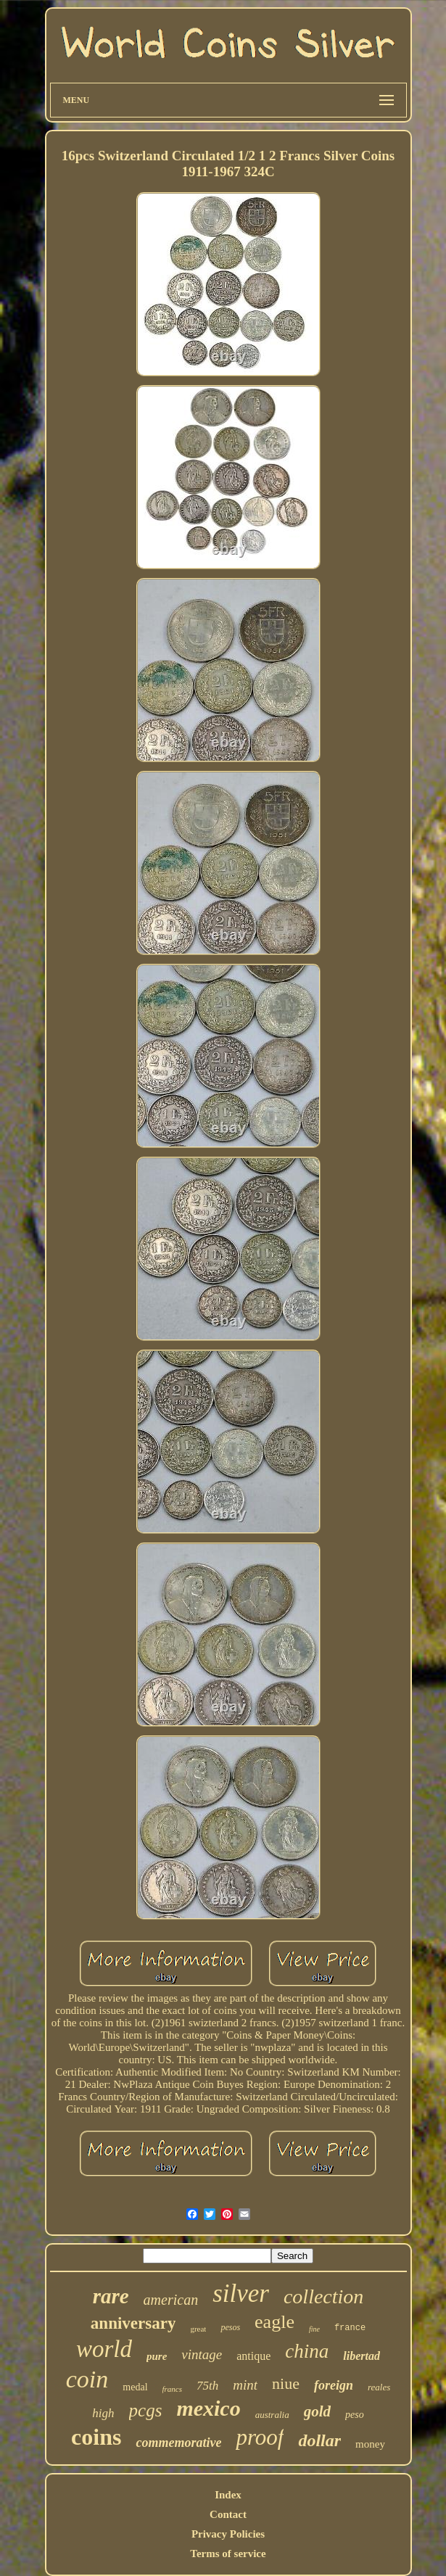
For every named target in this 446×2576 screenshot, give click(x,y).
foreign (333, 2385)
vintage (201, 2354)
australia (272, 2414)
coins (96, 2437)
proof (260, 2437)
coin (87, 2379)
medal (135, 2387)
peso (354, 2414)
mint (245, 2385)
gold (317, 2411)
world (104, 2349)
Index (228, 2495)
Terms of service (227, 2553)
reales (379, 2387)
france (350, 2328)
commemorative (178, 2442)
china (307, 2351)
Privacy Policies (228, 2534)
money (370, 2444)
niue (286, 2383)
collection (323, 2296)
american (171, 2300)
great (198, 2328)
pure (156, 2356)
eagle (274, 2321)
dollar (319, 2440)
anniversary (133, 2323)
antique (253, 2356)
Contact (228, 2514)
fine (314, 2329)
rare (111, 2296)
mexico (208, 2408)
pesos (230, 2327)
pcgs (145, 2410)
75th (207, 2386)
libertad (361, 2356)
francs (172, 2389)
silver (240, 2293)
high (103, 2413)
